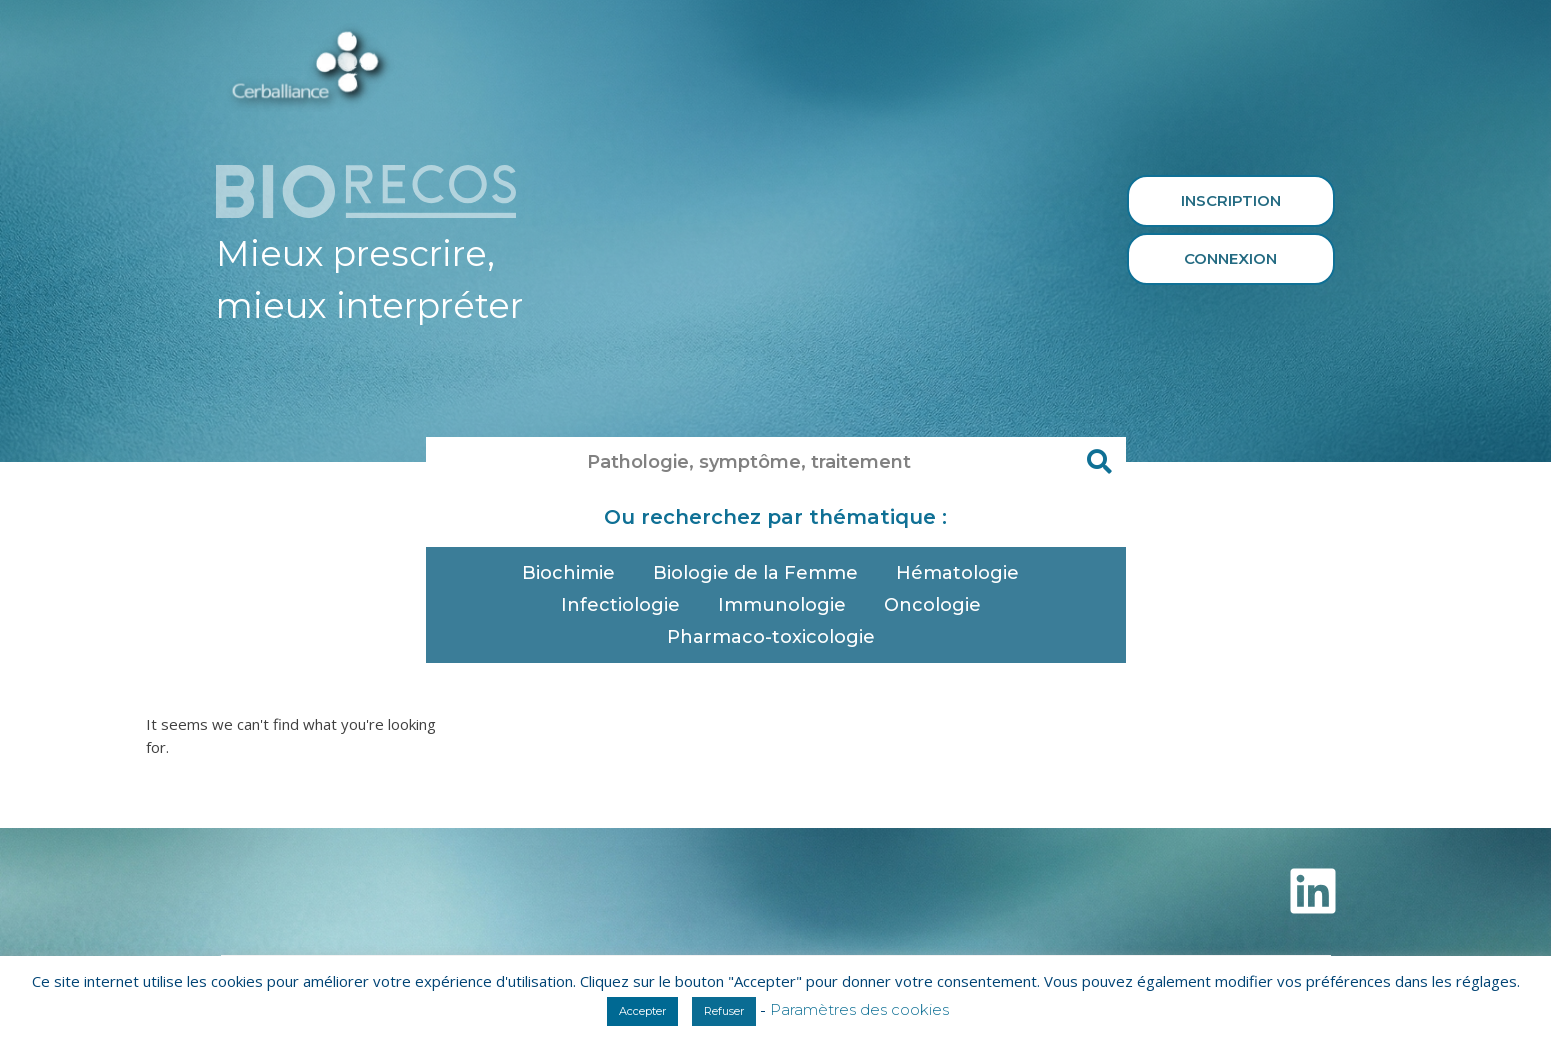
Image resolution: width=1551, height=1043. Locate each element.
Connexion (1230, 258)
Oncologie (937, 605)
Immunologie (787, 605)
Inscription (1231, 200)
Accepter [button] (642, 1011)
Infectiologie (625, 605)
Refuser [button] (724, 1011)
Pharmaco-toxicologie (776, 637)
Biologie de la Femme (760, 573)
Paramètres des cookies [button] (859, 1009)
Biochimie (573, 573)
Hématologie (962, 573)
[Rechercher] (1101, 462)
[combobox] (751, 462)
